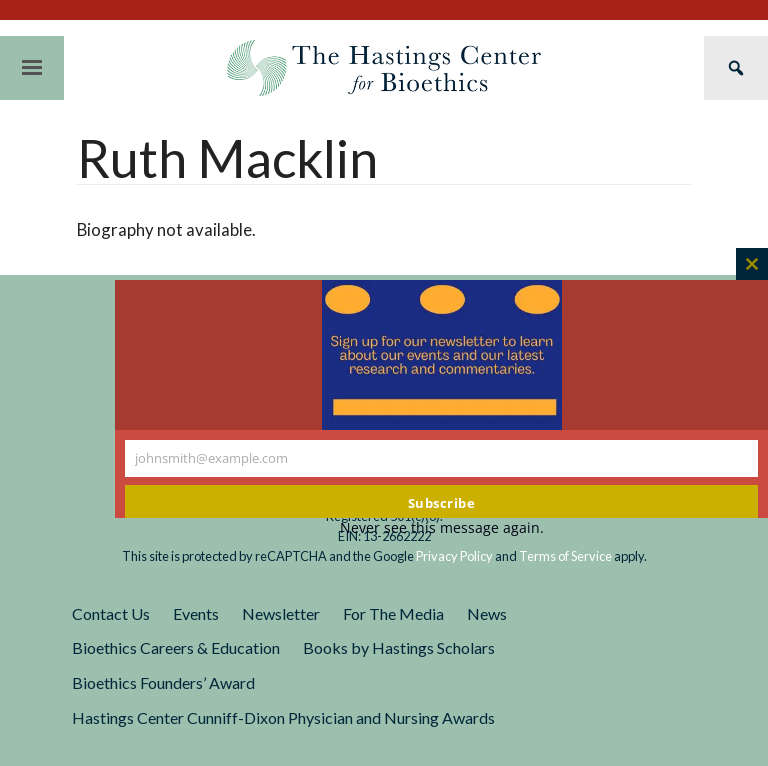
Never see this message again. (442, 527)
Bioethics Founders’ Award (163, 682)
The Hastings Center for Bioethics (384, 68)
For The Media (393, 613)
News (487, 613)
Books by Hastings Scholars (399, 647)
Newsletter (281, 613)
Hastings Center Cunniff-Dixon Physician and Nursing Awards (283, 717)
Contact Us (111, 613)
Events (196, 613)
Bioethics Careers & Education (176, 647)
